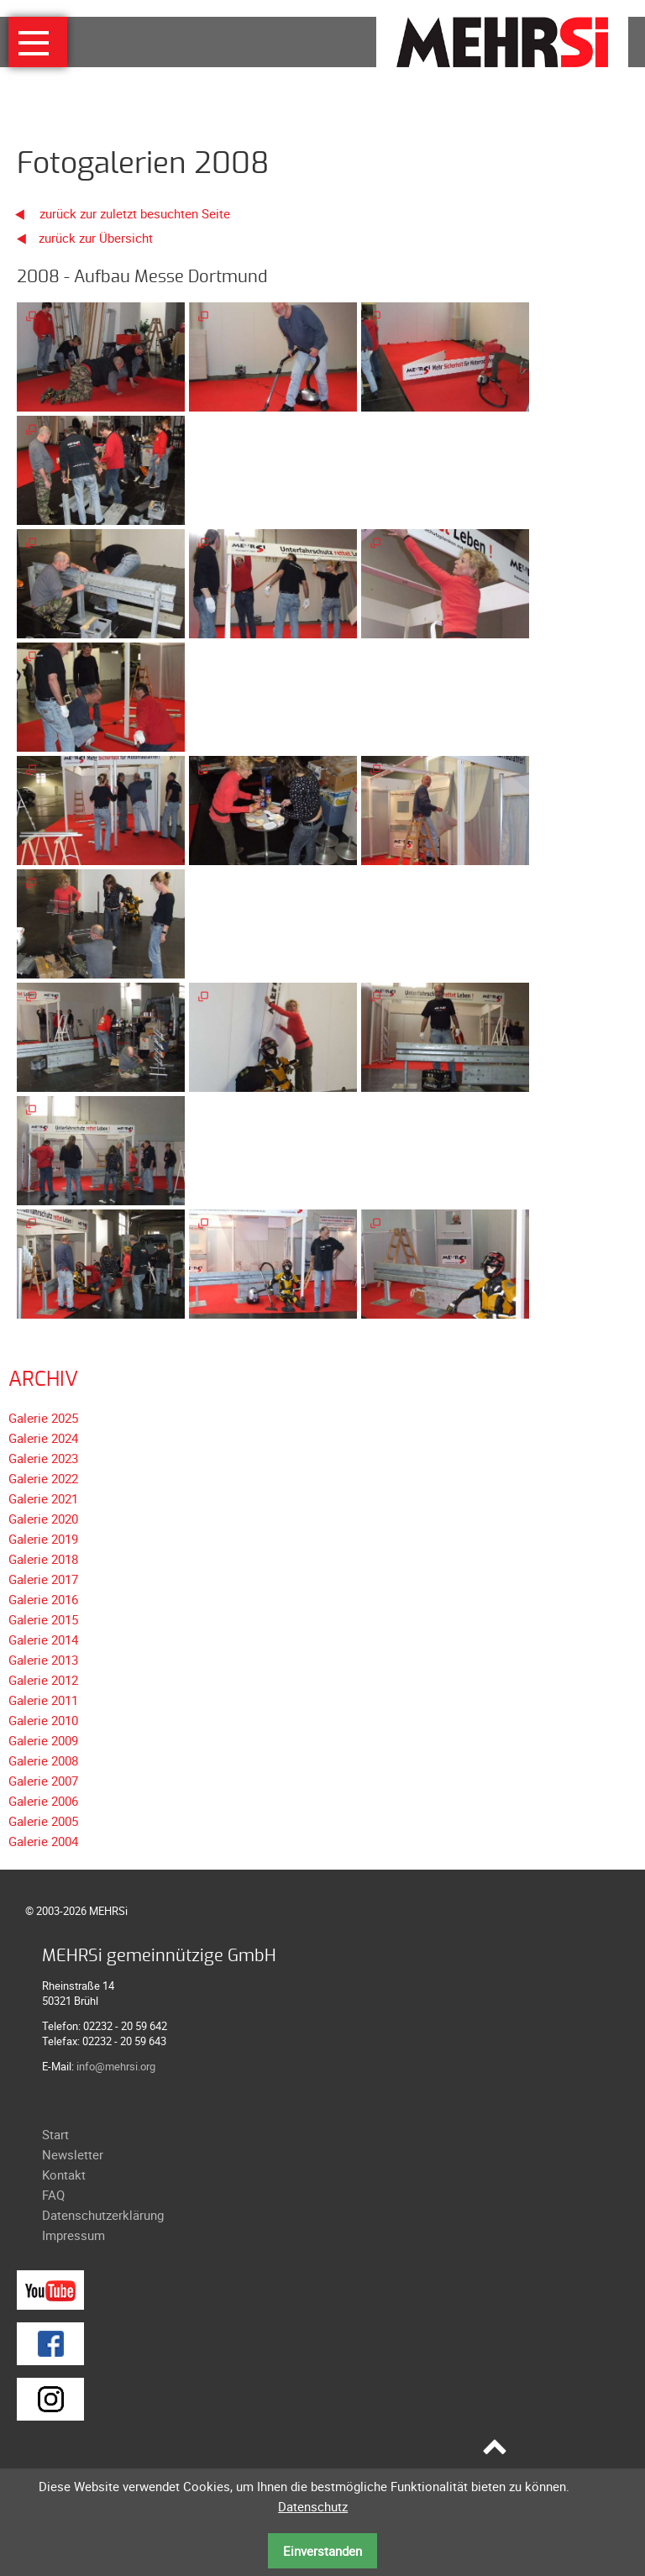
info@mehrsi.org (115, 2066)
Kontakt (64, 2174)
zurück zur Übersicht (96, 237)
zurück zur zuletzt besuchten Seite (117, 213)
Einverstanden (322, 2550)
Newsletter (72, 2154)
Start (55, 2134)
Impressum (73, 2235)
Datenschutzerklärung (103, 2214)
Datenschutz (313, 2506)
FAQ (53, 2194)
